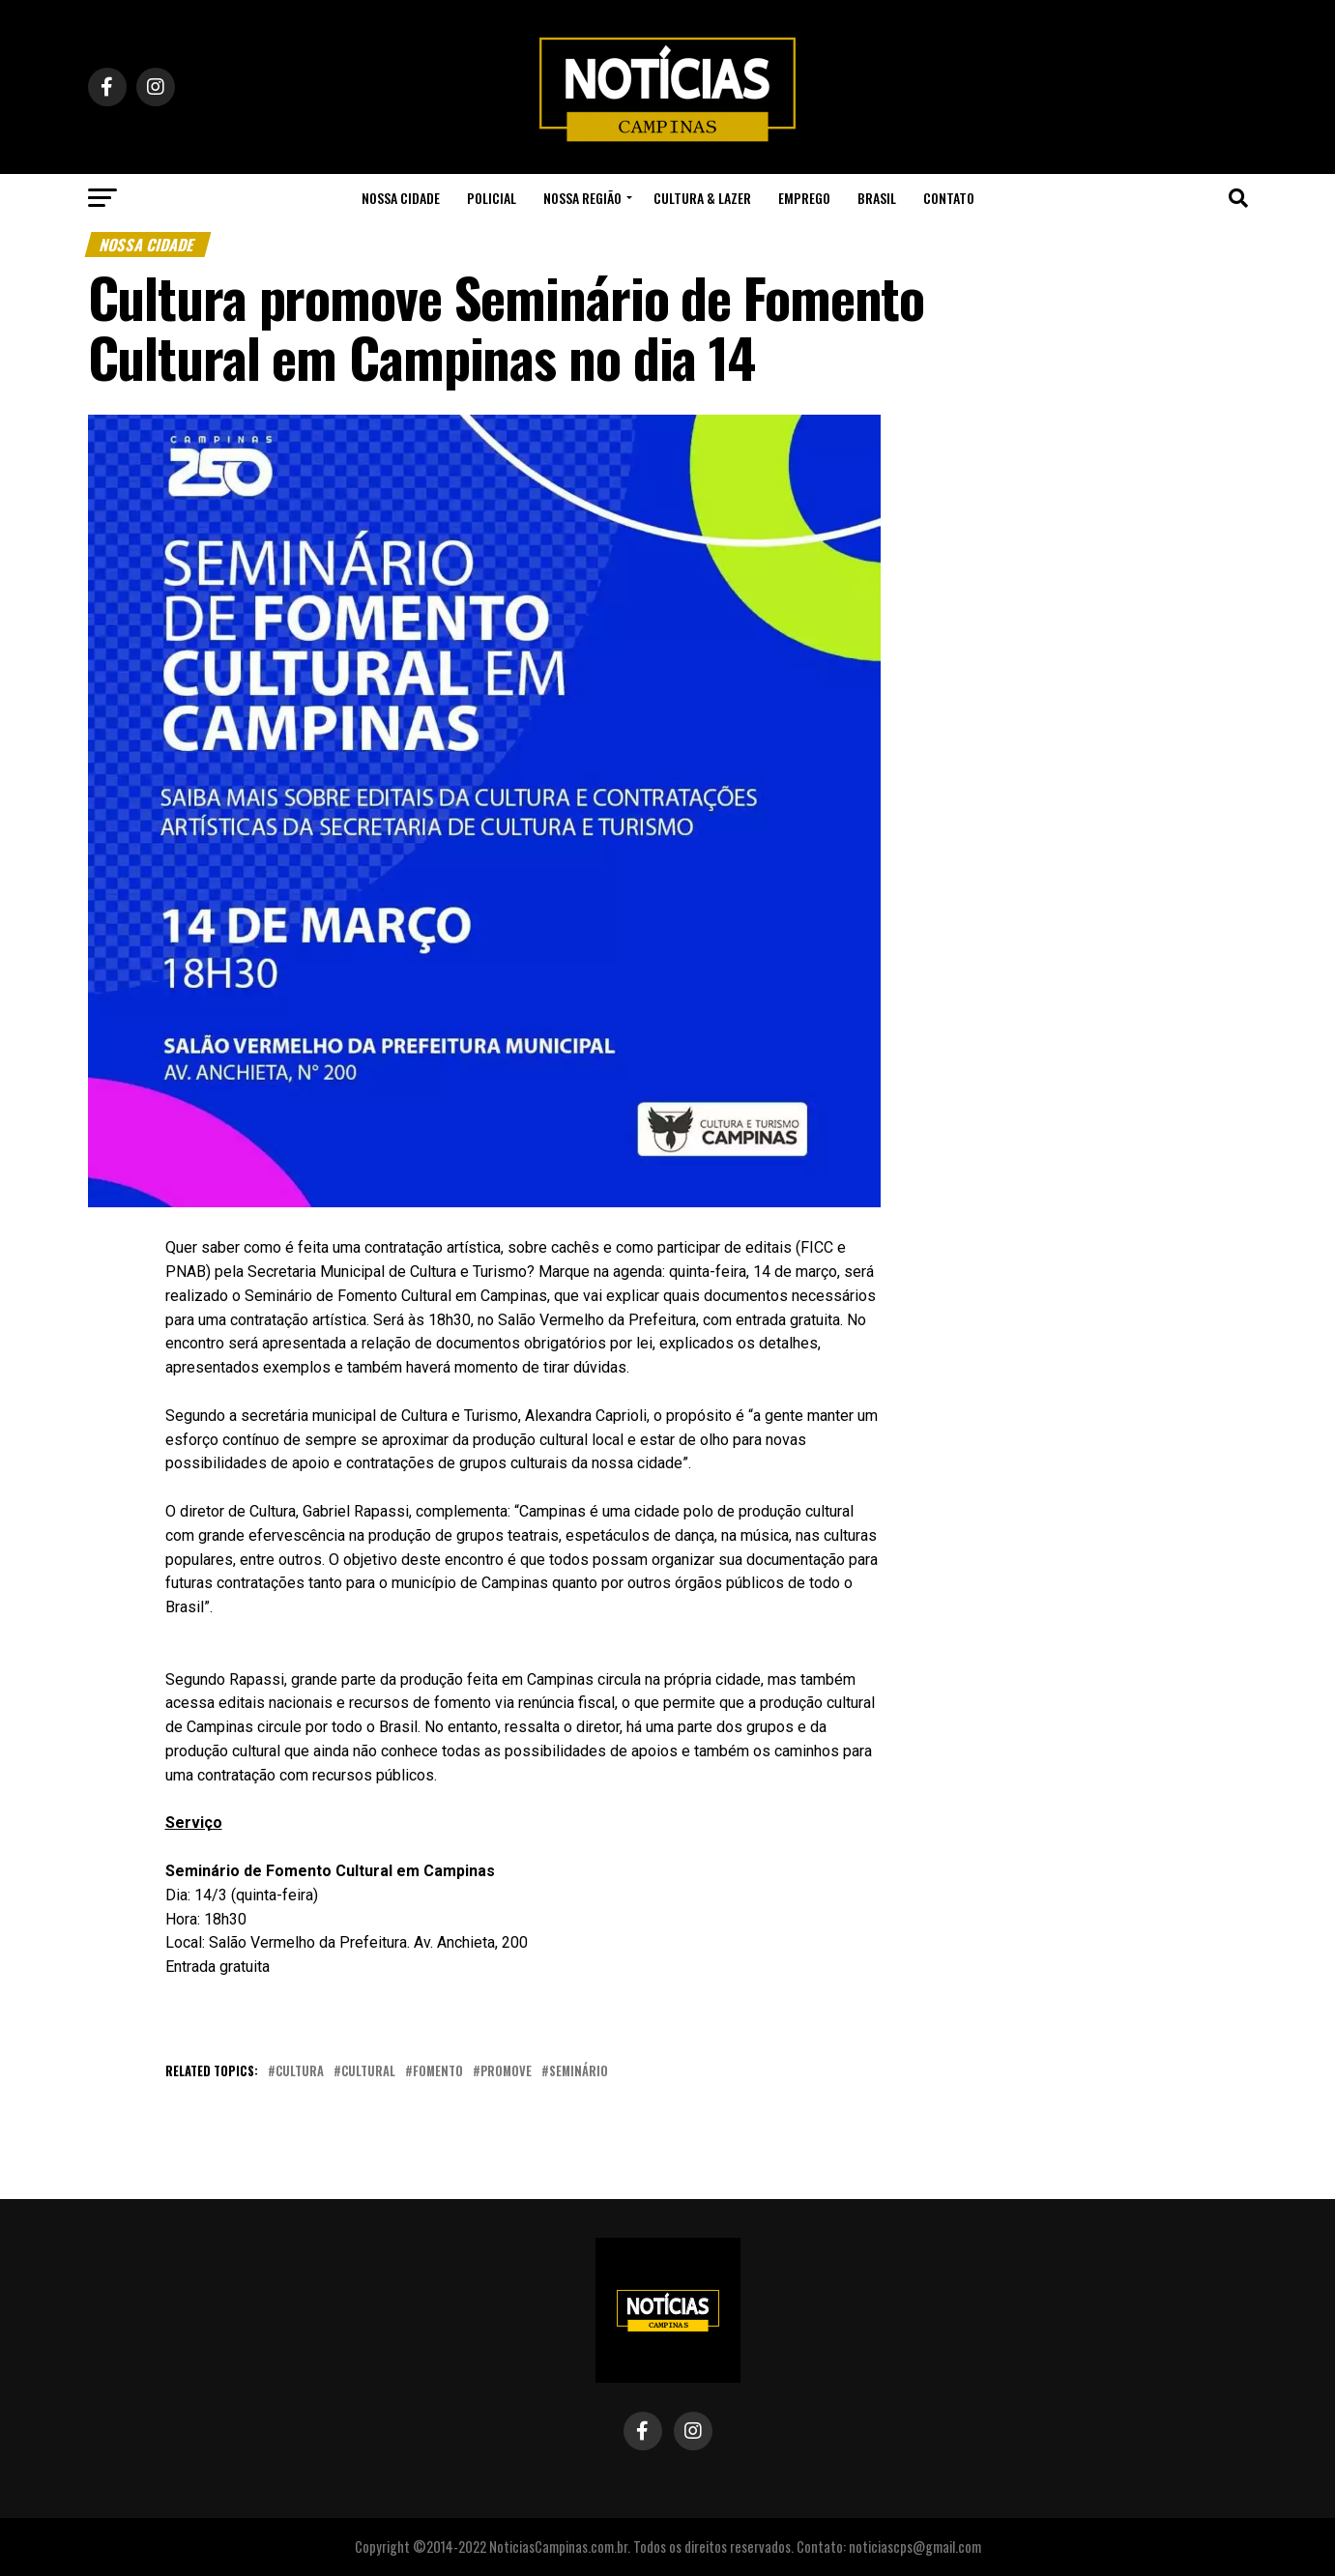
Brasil (876, 198)
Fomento (438, 2072)
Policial (491, 198)
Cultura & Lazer (702, 198)
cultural (368, 2072)
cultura (300, 2072)
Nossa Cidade (401, 198)
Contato (948, 198)
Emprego (804, 198)
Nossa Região (582, 198)
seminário (578, 2072)
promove (506, 2072)
